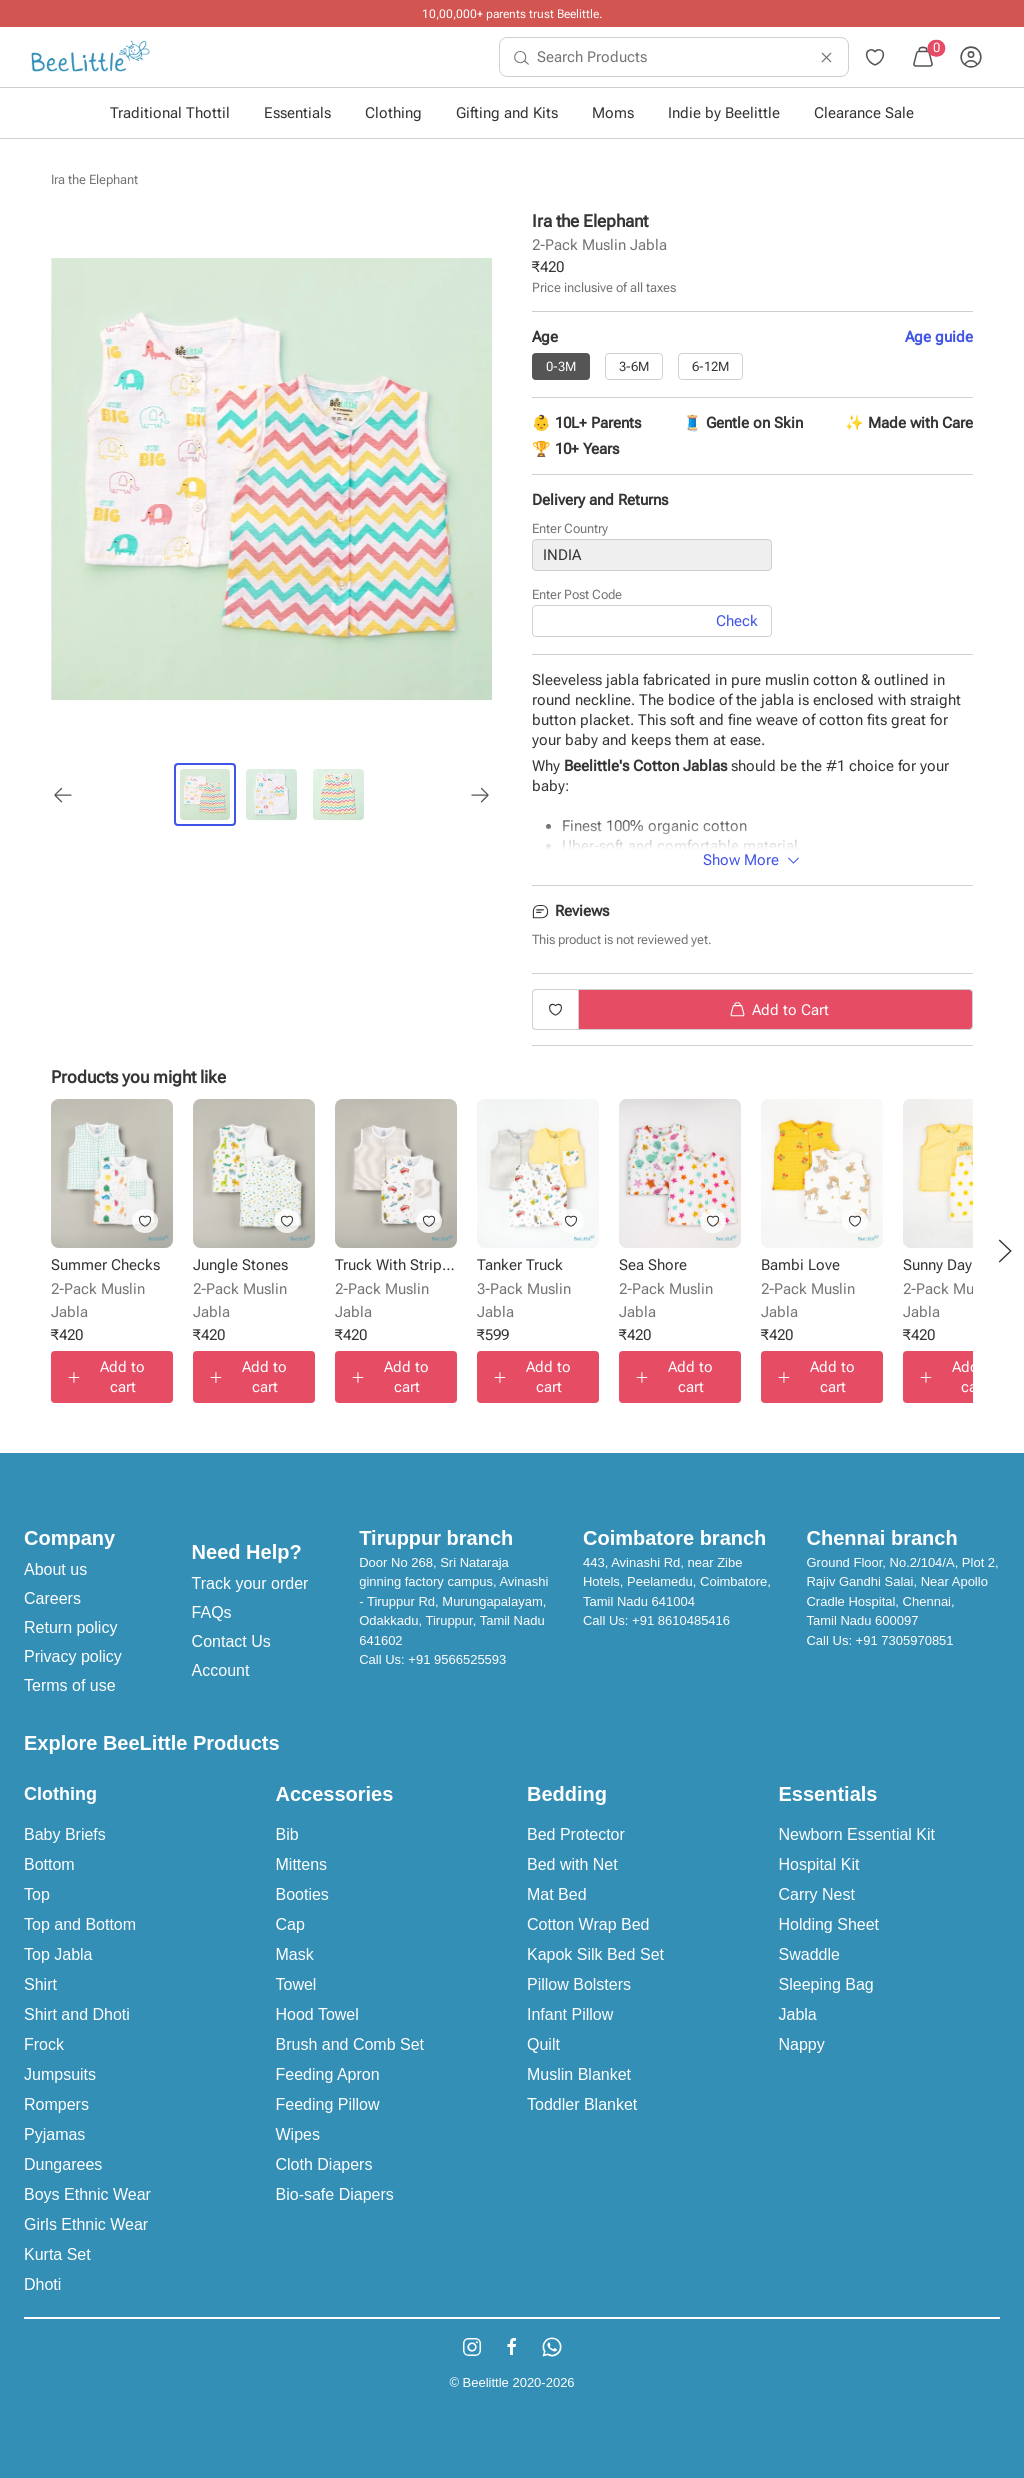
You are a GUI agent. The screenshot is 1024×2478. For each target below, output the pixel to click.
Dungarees (63, 2164)
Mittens (302, 1864)
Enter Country (570, 528)
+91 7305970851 (905, 1640)
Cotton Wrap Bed (588, 1924)
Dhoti (42, 2284)
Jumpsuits (60, 2074)
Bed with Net (572, 1864)
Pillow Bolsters (579, 1984)
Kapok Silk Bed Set (595, 1954)
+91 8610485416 (681, 1620)
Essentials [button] (297, 113)
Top (37, 1894)
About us (55, 1569)
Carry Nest (817, 1894)
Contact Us (231, 1641)
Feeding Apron (328, 2074)
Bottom (49, 1864)
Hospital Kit (819, 1864)
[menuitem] (90, 57)
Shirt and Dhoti (77, 2014)
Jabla (798, 2014)
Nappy (802, 2044)
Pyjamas (54, 2134)
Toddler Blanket (582, 2104)
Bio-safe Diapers (335, 2194)
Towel (296, 1984)
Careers (52, 1598)
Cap (290, 1924)
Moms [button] (613, 113)
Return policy (70, 1627)
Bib (287, 1834)
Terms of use (70, 1685)
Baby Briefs (65, 1834)
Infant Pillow (570, 2014)
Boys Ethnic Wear (87, 2194)
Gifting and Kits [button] (507, 113)
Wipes (298, 2134)
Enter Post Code (577, 594)
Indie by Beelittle (724, 113)
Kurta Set (57, 2254)
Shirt (40, 1984)
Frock (44, 2044)
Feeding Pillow (328, 2104)
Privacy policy (73, 1656)
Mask (295, 1954)
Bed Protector (576, 1834)
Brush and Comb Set (350, 2044)
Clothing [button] (393, 113)
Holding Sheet (829, 1924)
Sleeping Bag (826, 1984)
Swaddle (809, 1954)
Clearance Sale (864, 113)
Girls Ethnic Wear (86, 2224)
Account (221, 1670)
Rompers (56, 2104)
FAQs (212, 1612)
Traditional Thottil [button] (170, 113)
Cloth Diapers (324, 2164)
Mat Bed (557, 1894)
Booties (302, 1894)
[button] (1005, 1251)
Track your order (250, 1583)
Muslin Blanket (579, 2074)
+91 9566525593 (457, 1659)
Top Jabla (58, 1954)
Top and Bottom (80, 1924)
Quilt (543, 2044)
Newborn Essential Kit (857, 1834)
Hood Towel (317, 2014)
